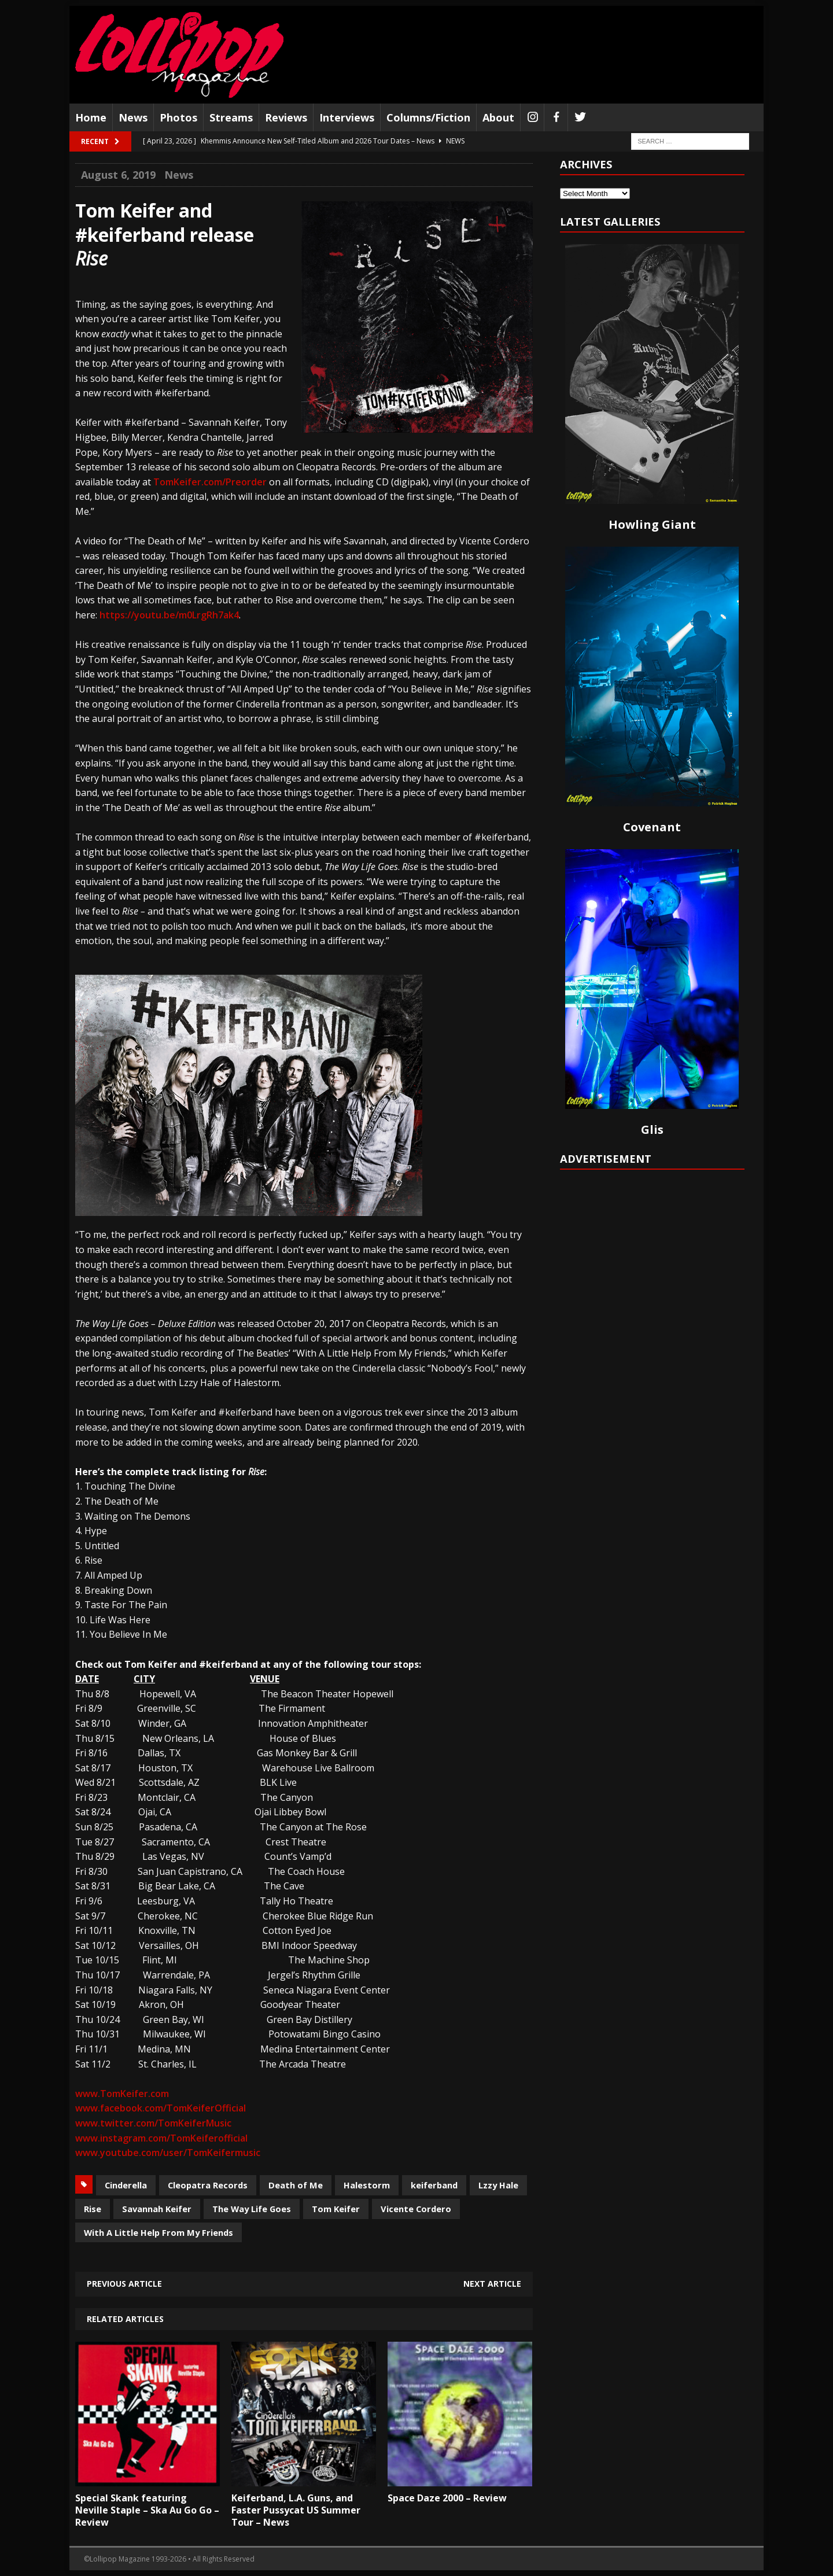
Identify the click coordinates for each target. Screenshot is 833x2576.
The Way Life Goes (251, 2208)
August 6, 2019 (118, 175)
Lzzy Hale (498, 2185)
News (133, 117)
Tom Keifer (336, 2208)
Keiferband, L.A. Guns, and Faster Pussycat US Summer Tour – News (295, 2510)
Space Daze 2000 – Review (447, 2498)
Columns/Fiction (428, 117)
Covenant (652, 827)
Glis (652, 1129)
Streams (231, 117)
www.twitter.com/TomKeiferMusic (153, 2123)
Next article (492, 2283)
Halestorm (367, 2185)
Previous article (124, 2283)
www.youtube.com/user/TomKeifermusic (167, 2152)
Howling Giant (652, 524)
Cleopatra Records (208, 2185)
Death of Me (295, 2185)
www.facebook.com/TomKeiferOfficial (160, 2108)
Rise (92, 2208)
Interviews (346, 117)
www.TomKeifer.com (122, 2093)
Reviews (286, 117)
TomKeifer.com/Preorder (210, 482)
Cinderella (126, 2185)
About (498, 117)
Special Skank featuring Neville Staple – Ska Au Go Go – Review (147, 2510)
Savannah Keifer (156, 2208)
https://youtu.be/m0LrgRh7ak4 (169, 615)
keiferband (434, 2185)
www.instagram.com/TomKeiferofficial (161, 2138)
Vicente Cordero (416, 2208)
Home (90, 117)
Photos (178, 117)
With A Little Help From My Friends (158, 2232)
